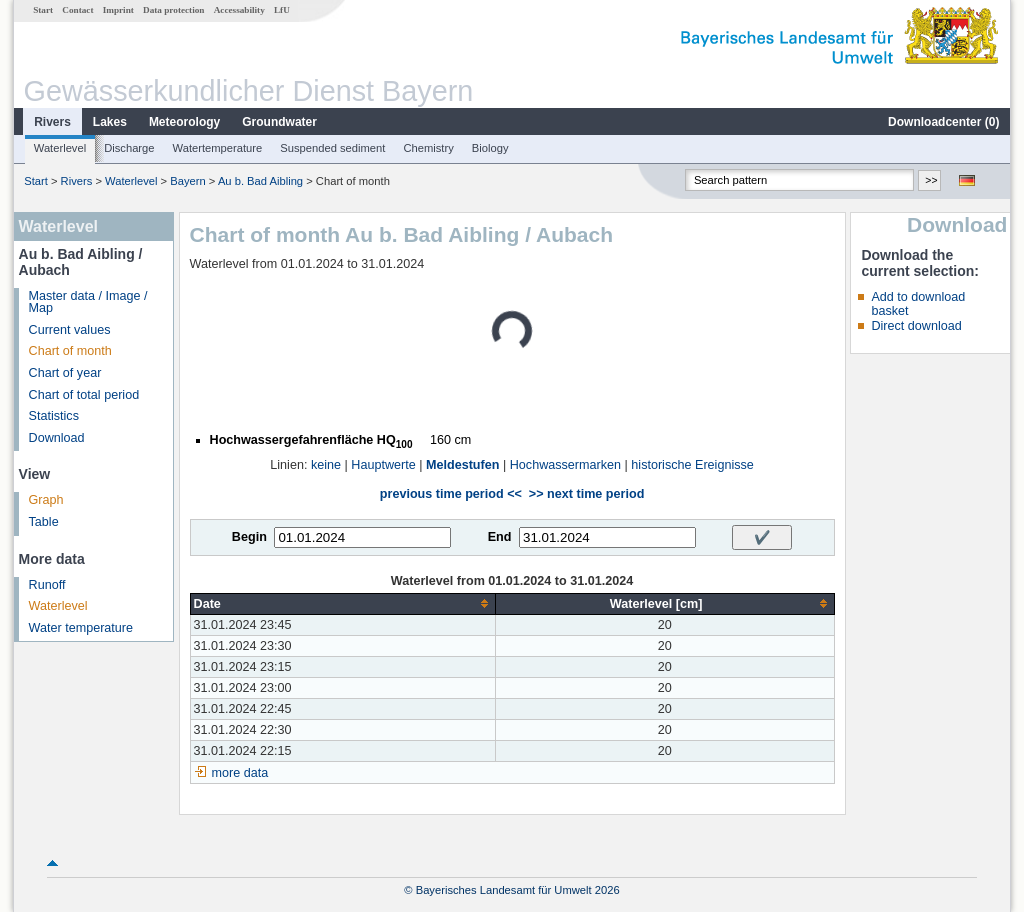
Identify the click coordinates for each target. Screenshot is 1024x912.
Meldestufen (462, 465)
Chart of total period (84, 395)
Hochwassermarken (565, 465)
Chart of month (70, 351)
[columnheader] (342, 603)
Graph (46, 500)
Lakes (110, 122)
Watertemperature (218, 148)
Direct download (916, 326)
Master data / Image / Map (88, 302)
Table (44, 522)
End (500, 537)
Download (57, 438)
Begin (249, 537)
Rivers (52, 122)
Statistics (54, 416)
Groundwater (279, 122)
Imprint (118, 10)
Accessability (239, 10)
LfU (282, 10)
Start (43, 10)
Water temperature (81, 628)
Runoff (47, 585)
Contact (77, 10)
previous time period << (451, 494)
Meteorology (184, 122)
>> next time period (586, 494)
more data (240, 773)
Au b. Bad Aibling (260, 181)
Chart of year (65, 373)
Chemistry (428, 148)
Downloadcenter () (943, 122)
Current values (70, 330)
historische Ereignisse (692, 465)
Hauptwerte (383, 465)
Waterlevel (60, 148)
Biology (490, 148)
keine (326, 465)
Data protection (173, 10)
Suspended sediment (332, 148)
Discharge (129, 148)
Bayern (187, 181)
